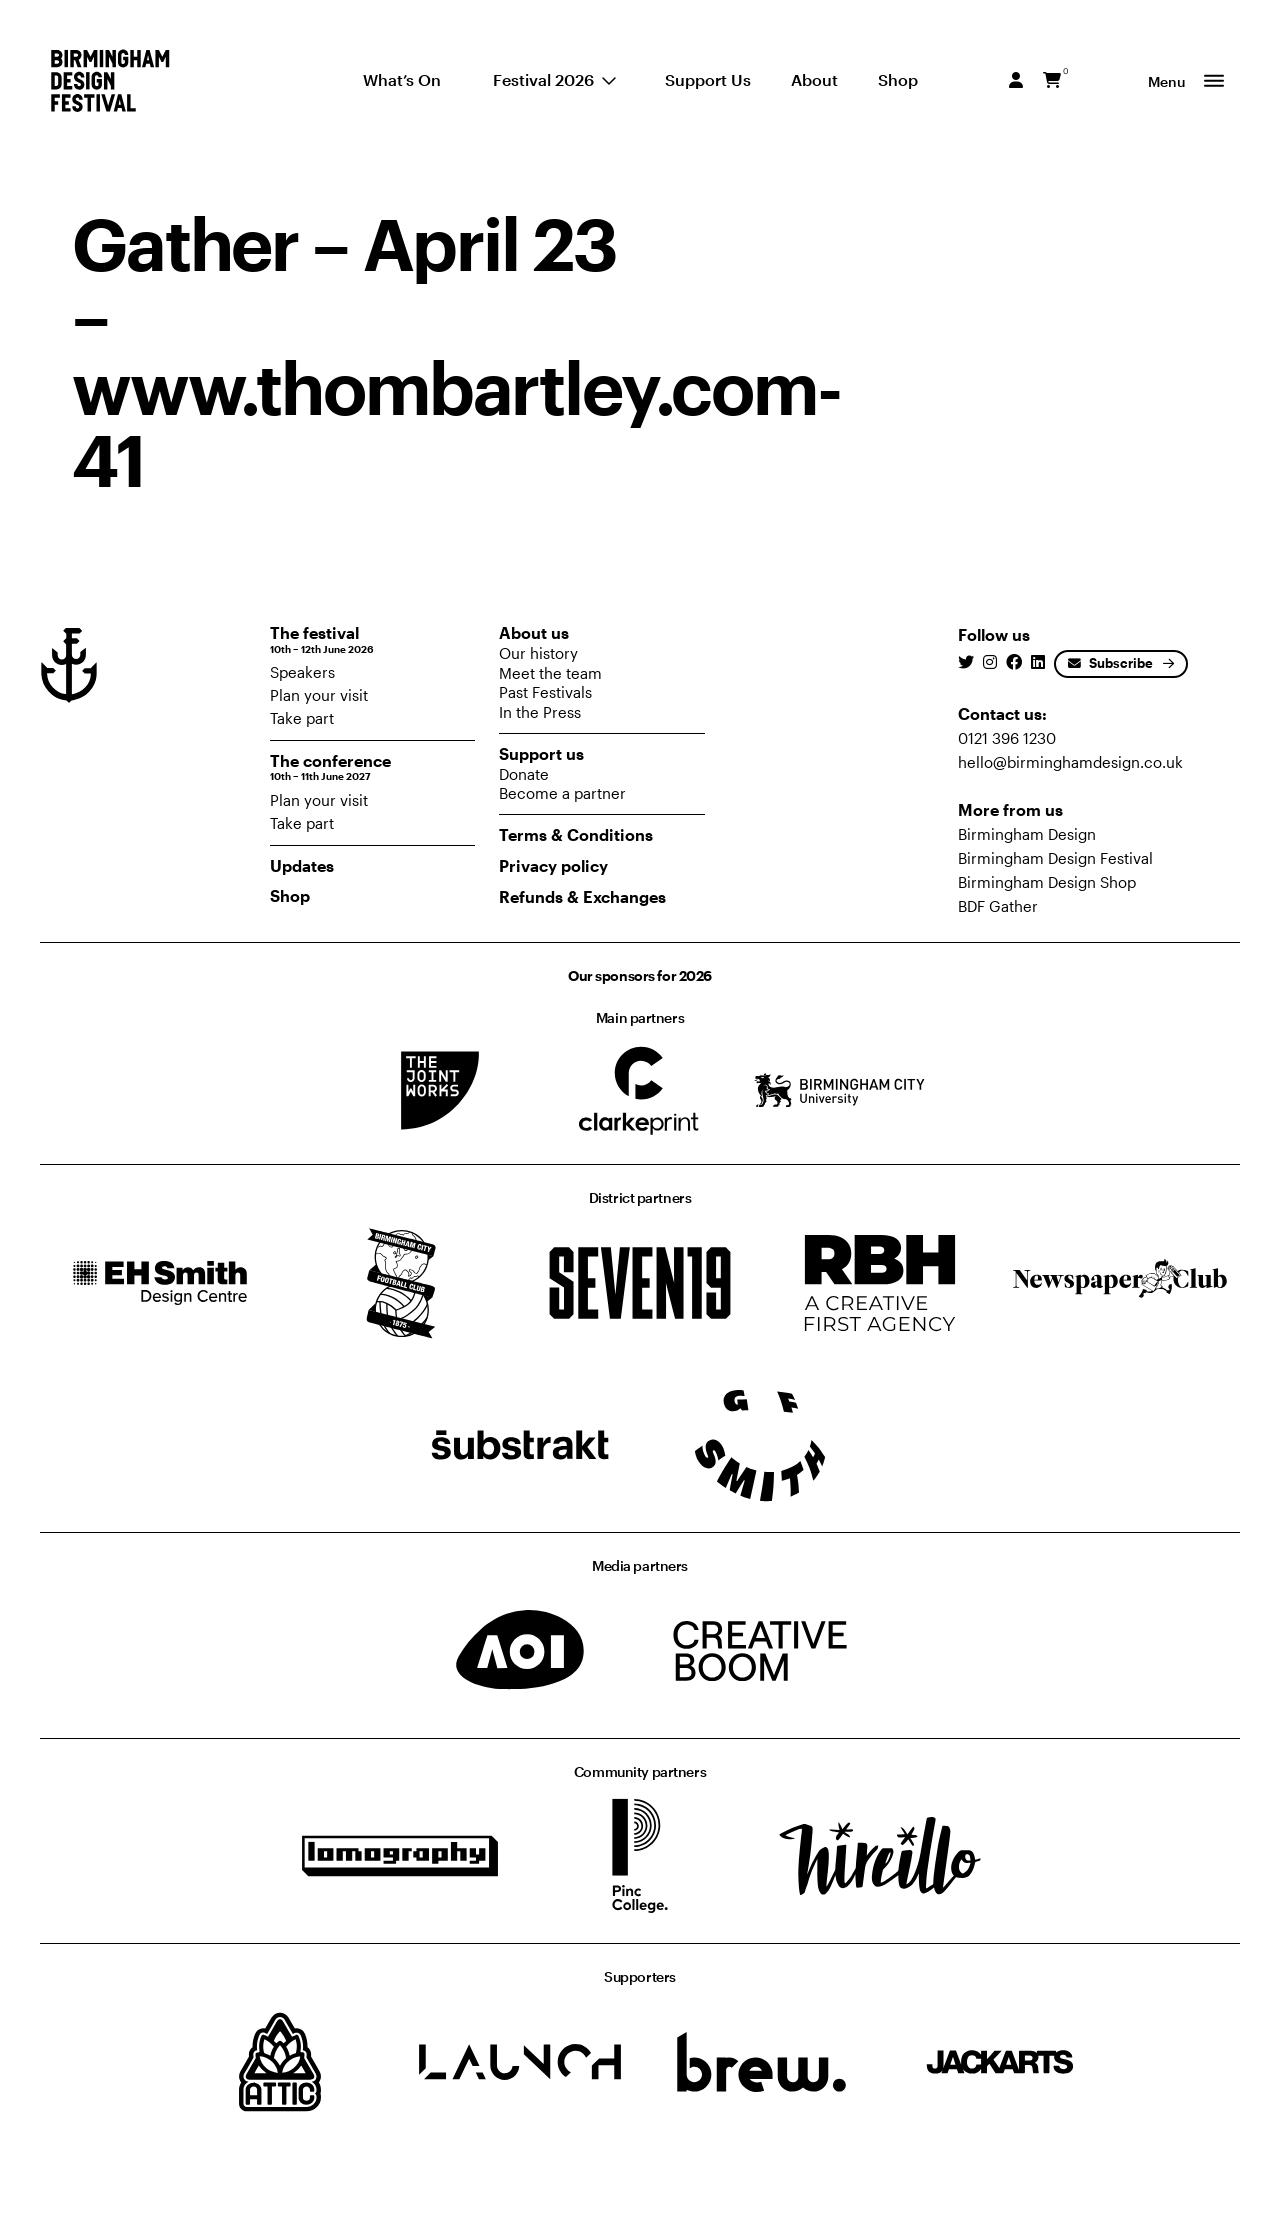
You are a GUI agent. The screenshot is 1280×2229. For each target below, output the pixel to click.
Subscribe (1110, 663)
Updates (302, 865)
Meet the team (550, 673)
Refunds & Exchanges (582, 896)
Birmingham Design (1027, 834)
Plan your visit (319, 695)
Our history (538, 653)
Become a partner (562, 793)
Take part (302, 718)
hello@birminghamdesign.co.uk (1070, 762)
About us (534, 632)
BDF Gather (998, 906)
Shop (290, 895)
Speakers (302, 672)
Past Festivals (545, 692)
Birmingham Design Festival (1055, 858)
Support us (541, 753)
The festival (373, 639)
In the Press (540, 712)
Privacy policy (553, 865)
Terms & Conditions (576, 834)
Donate (524, 774)
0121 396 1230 (1007, 738)
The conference (373, 767)
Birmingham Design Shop (1047, 882)
